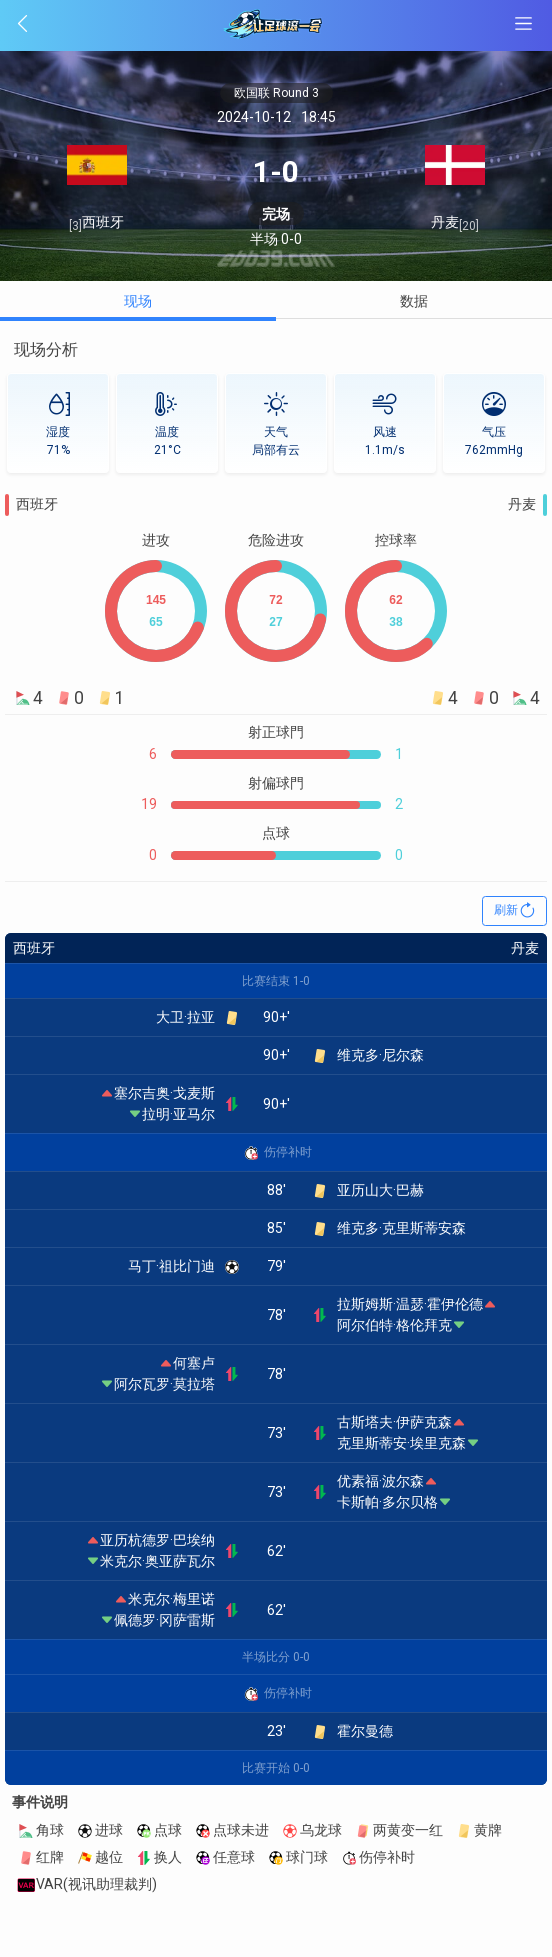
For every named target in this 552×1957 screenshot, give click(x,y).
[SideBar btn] (523, 24)
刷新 (515, 911)
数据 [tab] (414, 301)
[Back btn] (91, 24)
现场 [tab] (138, 301)
